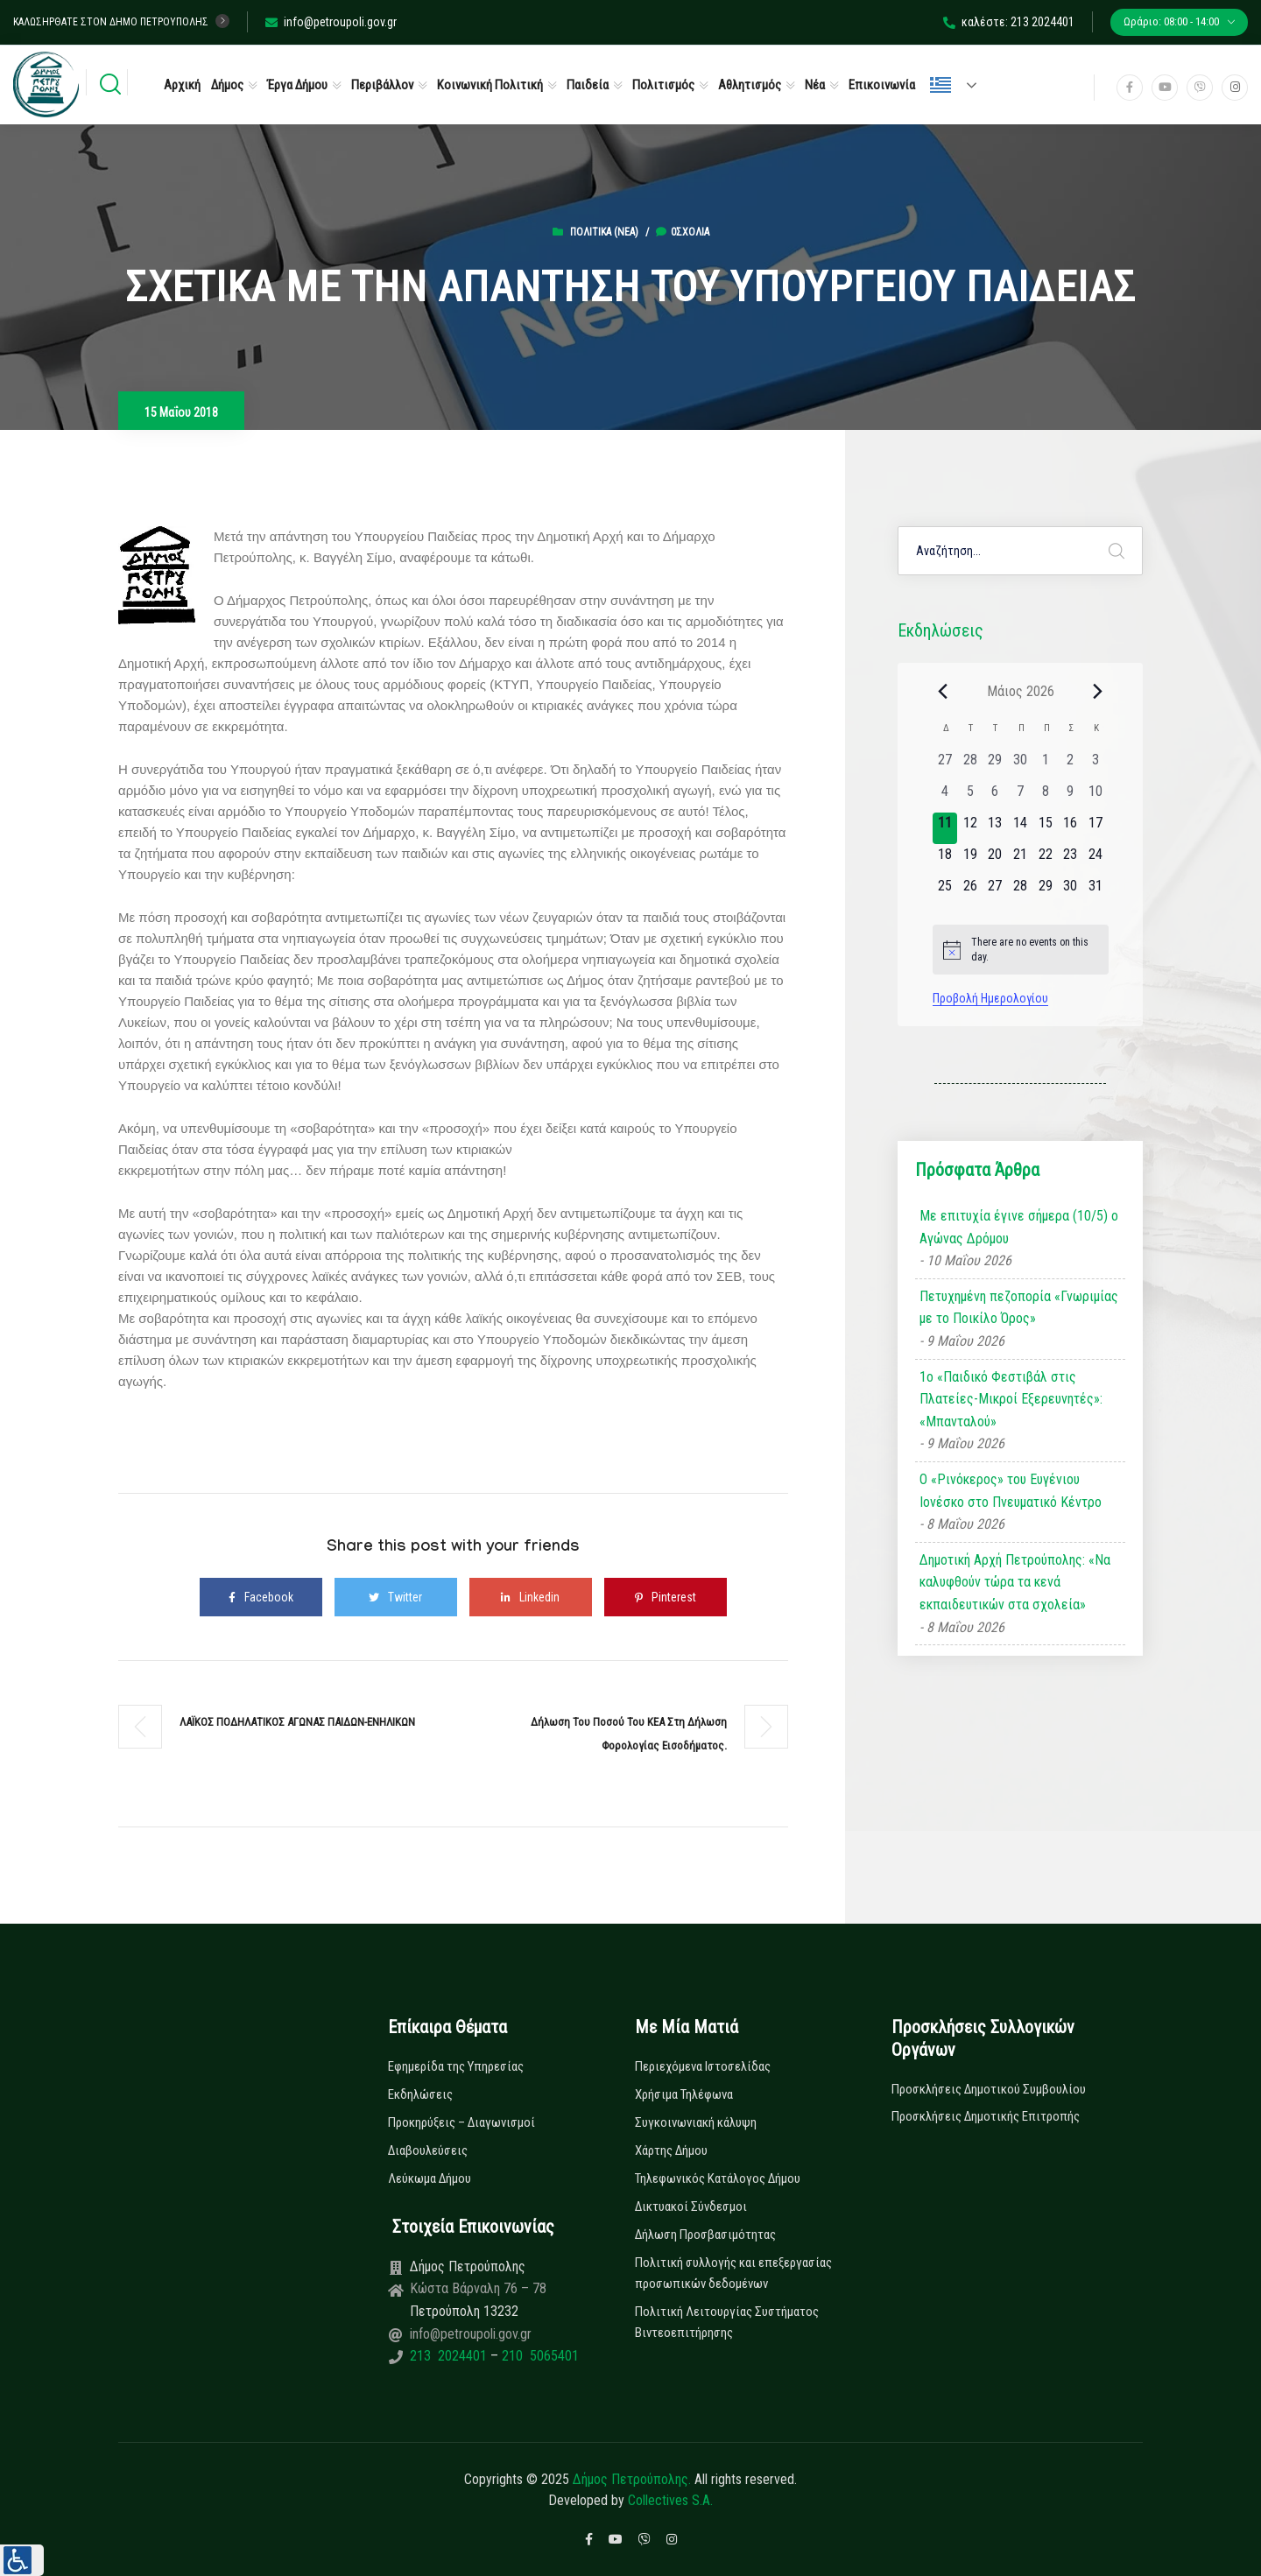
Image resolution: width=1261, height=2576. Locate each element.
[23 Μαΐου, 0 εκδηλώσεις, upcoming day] (1070, 860)
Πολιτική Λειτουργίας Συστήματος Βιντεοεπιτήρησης (727, 2322)
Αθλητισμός (749, 85)
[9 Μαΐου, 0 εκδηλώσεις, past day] (1070, 797)
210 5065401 (538, 2355)
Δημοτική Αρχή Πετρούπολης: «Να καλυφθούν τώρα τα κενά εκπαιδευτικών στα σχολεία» (1014, 1582)
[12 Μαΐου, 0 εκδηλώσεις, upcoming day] (970, 828)
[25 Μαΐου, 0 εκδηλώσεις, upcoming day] (945, 891)
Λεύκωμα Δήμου (429, 2178)
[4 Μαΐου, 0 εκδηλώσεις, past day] (945, 797)
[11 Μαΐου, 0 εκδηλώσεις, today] (945, 828)
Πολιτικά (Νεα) (604, 232)
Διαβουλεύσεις (428, 2150)
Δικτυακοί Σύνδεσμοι (691, 2206)
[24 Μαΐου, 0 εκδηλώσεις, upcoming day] (1096, 860)
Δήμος (227, 85)
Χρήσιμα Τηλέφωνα (684, 2094)
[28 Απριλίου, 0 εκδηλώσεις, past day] (970, 765)
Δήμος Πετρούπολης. (632, 2479)
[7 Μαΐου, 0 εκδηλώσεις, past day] (1020, 797)
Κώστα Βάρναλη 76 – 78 (478, 2288)
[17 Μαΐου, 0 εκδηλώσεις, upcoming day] (1096, 828)
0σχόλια (682, 232)
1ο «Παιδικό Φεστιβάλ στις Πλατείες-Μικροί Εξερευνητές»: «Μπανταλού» (1010, 1399)
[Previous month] (943, 690)
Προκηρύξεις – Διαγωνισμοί (461, 2122)
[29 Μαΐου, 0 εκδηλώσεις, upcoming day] (1045, 891)
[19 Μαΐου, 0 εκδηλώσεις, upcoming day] (970, 860)
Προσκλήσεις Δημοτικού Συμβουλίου (988, 2089)
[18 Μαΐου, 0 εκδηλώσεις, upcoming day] (945, 860)
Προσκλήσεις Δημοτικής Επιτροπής (985, 2116)
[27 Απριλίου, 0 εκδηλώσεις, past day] (945, 765)
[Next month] (1098, 690)
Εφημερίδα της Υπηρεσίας (456, 2066)
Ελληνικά (940, 84)
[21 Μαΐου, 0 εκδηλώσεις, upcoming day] (1020, 860)
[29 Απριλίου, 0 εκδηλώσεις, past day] (995, 765)
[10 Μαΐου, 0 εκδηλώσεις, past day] (1096, 797)
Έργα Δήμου (297, 85)
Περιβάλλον (382, 85)
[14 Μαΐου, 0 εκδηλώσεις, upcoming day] (1020, 828)
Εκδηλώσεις (420, 2094)
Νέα (815, 85)
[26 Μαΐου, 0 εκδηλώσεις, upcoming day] (970, 891)
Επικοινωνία (882, 85)
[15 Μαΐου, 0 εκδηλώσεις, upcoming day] (1045, 828)
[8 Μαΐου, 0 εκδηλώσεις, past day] (1045, 797)
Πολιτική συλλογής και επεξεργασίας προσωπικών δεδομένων (733, 2273)
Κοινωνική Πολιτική (490, 85)
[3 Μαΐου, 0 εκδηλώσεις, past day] (1096, 765)
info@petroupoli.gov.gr (331, 22)
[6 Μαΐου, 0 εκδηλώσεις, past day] (995, 797)
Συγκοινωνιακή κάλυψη (696, 2122)
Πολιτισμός (663, 85)
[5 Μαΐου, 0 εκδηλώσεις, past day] (970, 797)
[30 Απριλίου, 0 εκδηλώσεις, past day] (1020, 765)
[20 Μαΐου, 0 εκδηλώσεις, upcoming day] (995, 860)
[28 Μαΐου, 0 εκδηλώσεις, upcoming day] (1020, 891)
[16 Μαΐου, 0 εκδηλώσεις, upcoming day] (1070, 828)
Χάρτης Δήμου (671, 2150)
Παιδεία (588, 85)
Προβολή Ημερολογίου (990, 998)
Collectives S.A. (670, 2500)
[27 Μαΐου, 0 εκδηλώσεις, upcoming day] (995, 891)
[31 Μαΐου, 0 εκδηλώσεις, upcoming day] (1096, 891)
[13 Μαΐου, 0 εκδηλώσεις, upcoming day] (995, 828)
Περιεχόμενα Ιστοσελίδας (703, 2066)
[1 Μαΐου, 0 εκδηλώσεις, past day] (1045, 765)
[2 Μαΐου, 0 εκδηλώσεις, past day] (1070, 765)
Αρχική (182, 85)
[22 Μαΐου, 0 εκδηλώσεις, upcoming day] (1045, 860)
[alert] (1021, 950)
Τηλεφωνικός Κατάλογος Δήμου (717, 2178)
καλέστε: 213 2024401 (1008, 22)
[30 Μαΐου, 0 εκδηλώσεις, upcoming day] (1070, 891)
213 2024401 (450, 2355)
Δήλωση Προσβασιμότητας (705, 2234)
